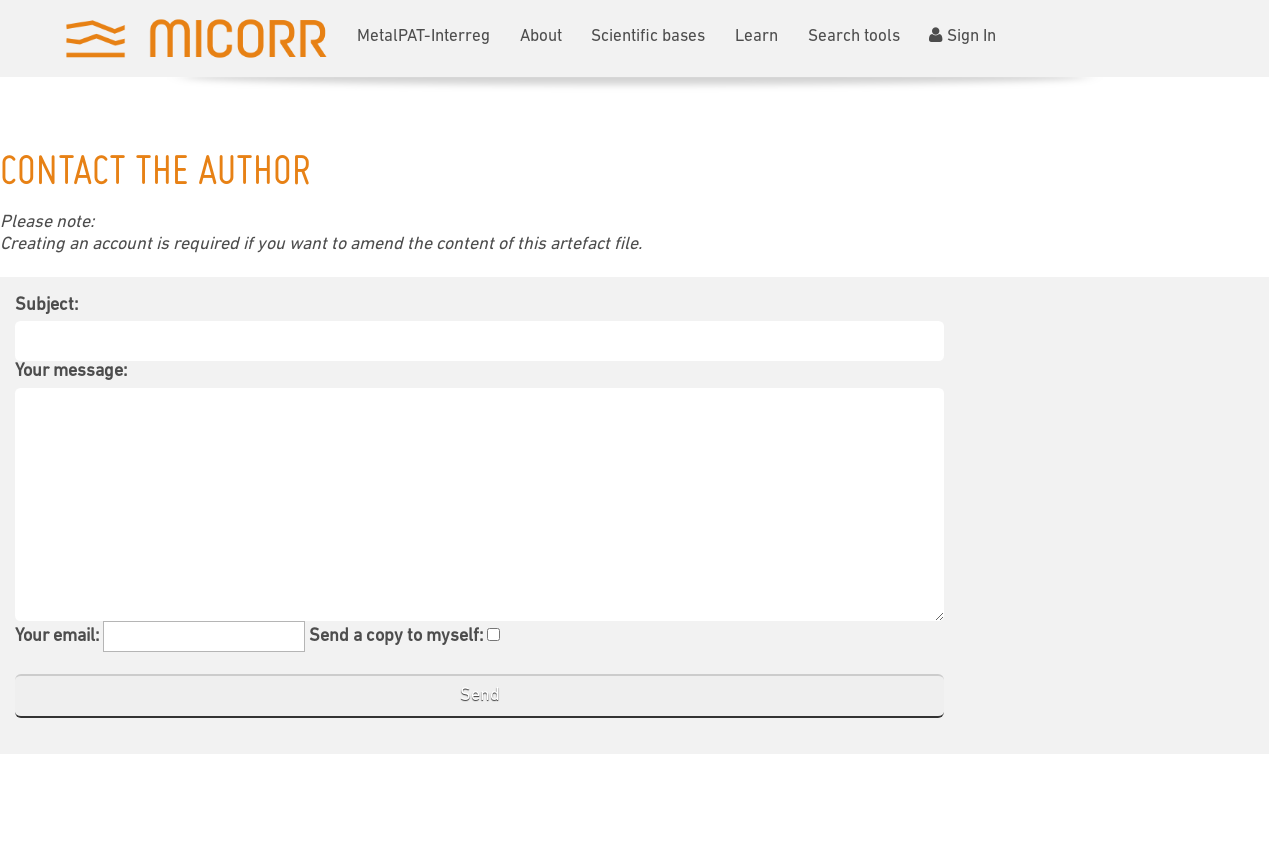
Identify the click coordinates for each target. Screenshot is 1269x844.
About (541, 36)
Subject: (46, 305)
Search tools (854, 36)
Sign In (962, 36)
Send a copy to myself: (396, 636)
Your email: (57, 636)
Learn (756, 36)
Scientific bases (648, 36)
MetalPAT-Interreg (423, 36)
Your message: (71, 371)
